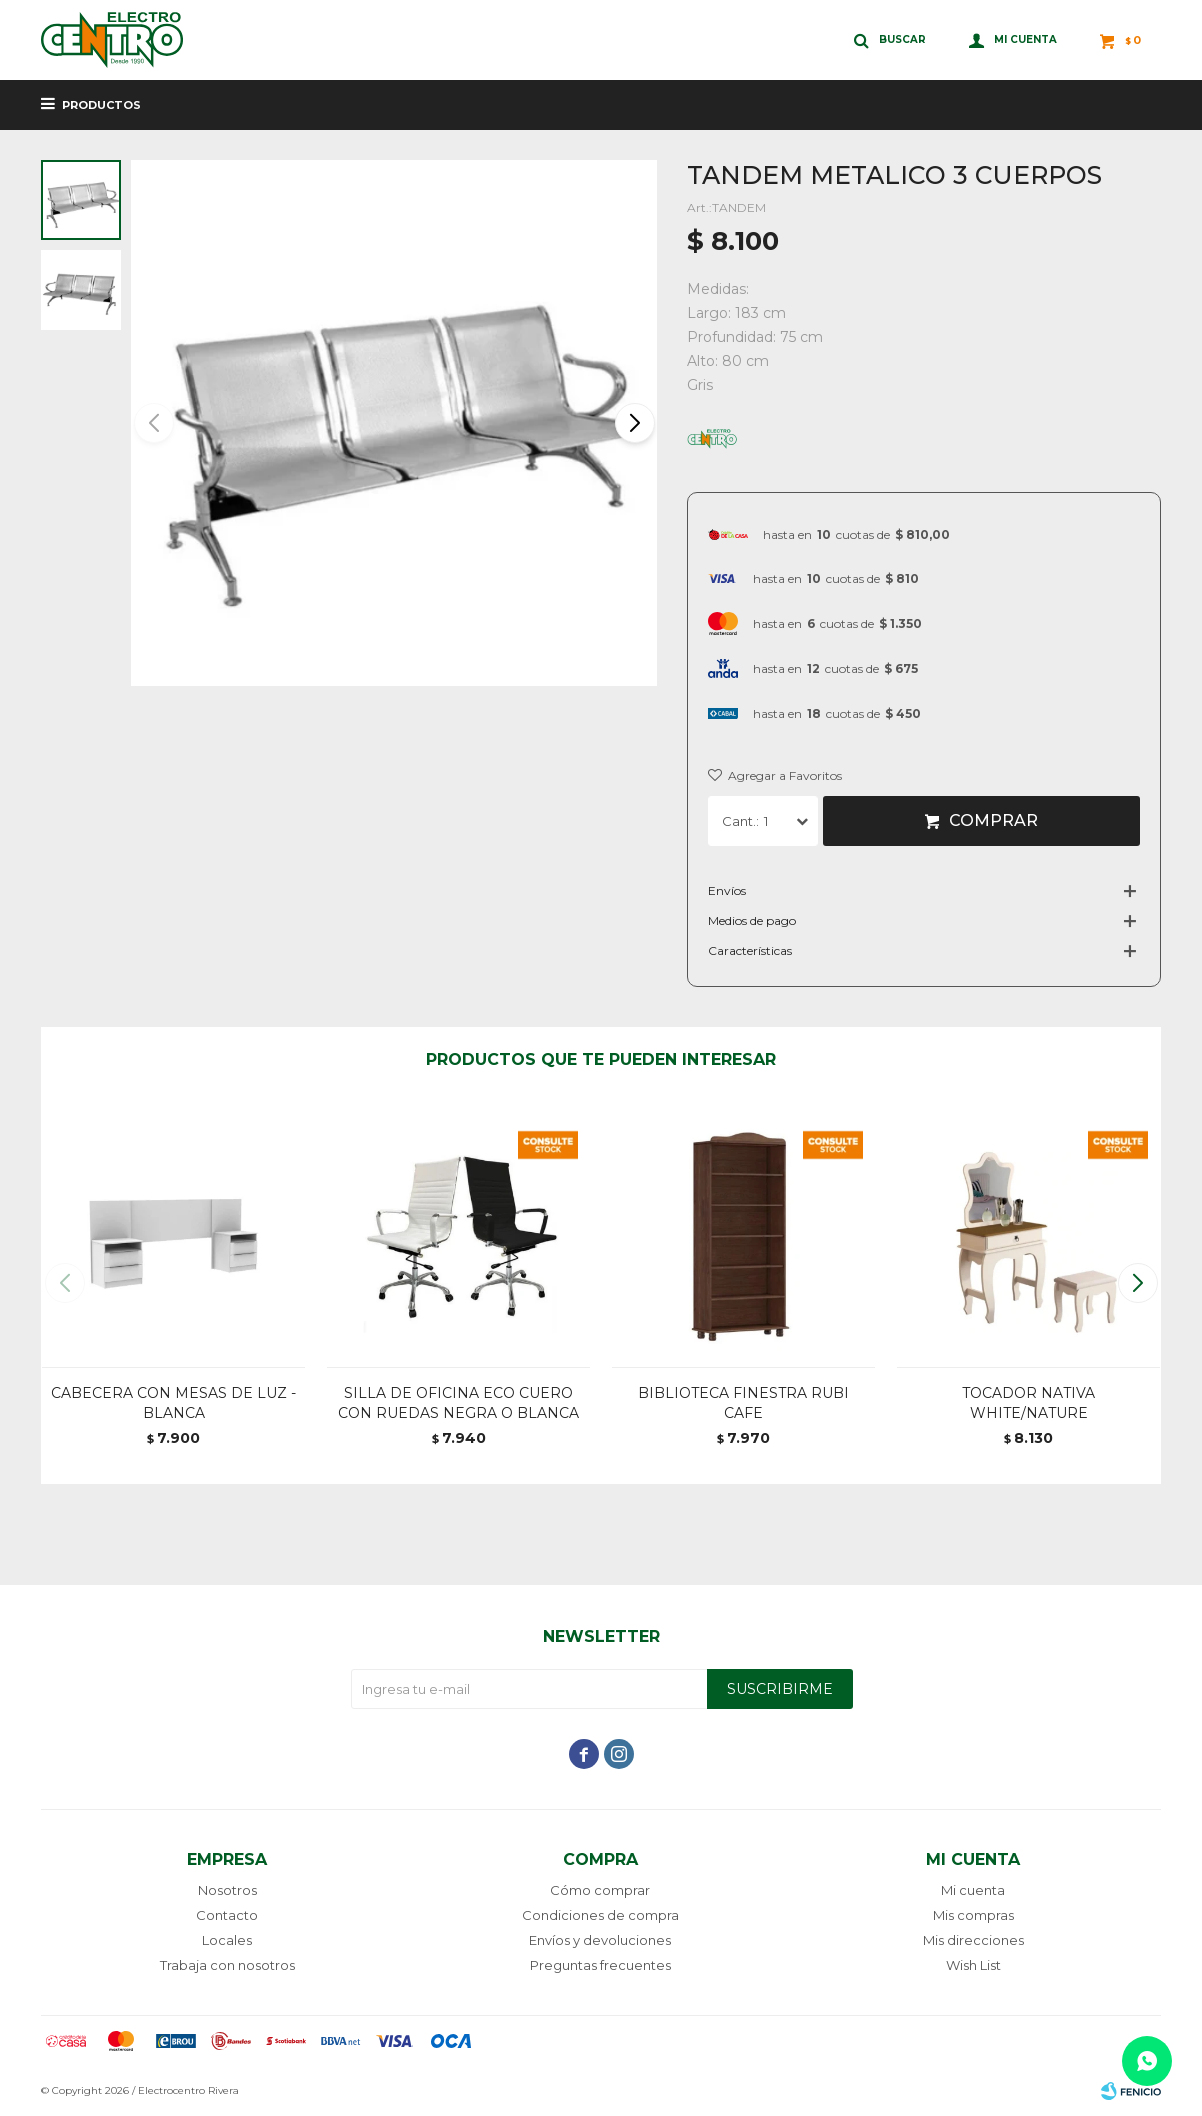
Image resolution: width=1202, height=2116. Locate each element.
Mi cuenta (973, 1890)
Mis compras (973, 1915)
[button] (633, 423)
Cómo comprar (600, 1890)
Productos (101, 105)
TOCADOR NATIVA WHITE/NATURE (1028, 1403)
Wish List (973, 1965)
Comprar (993, 820)
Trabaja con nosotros (227, 1965)
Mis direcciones (973, 1940)
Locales (227, 1940)
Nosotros (227, 1890)
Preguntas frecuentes (600, 1965)
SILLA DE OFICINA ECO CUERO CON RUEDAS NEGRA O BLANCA (458, 1403)
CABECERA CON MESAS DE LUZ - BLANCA (173, 1403)
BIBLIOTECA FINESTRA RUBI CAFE (743, 1403)
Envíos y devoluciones (600, 1940)
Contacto (227, 1915)
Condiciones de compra (600, 1915)
